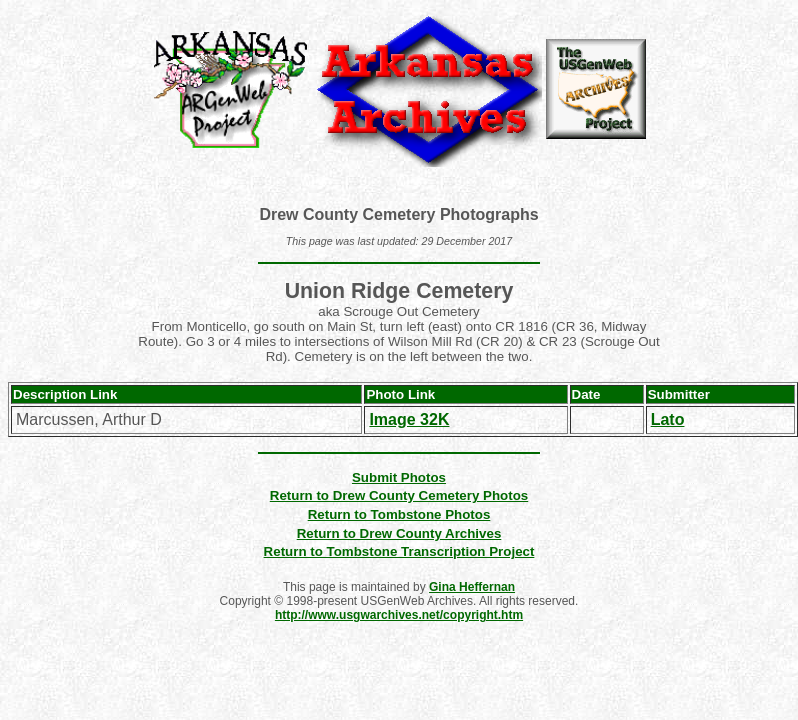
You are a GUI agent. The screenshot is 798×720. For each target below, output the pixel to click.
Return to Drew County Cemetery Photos (399, 495)
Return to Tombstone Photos (399, 514)
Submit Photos (399, 477)
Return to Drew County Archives (399, 533)
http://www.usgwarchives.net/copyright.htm (399, 615)
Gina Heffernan (472, 587)
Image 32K (409, 419)
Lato (668, 419)
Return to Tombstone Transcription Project (399, 551)
